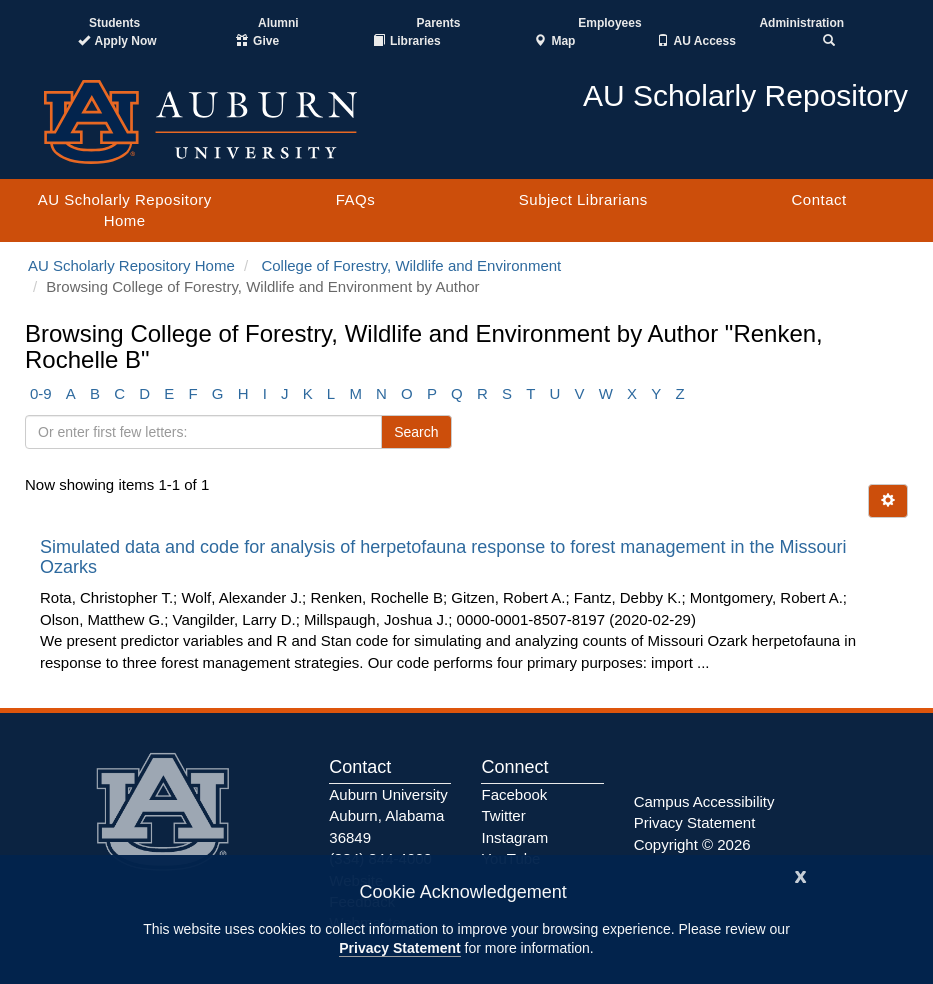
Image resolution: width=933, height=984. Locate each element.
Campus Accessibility (704, 801)
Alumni (278, 23)
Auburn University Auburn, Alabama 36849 (388, 816)
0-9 (41, 393)
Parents (438, 23)
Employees (609, 23)
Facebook (514, 794)
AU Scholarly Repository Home (125, 210)
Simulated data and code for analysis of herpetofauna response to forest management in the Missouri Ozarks (443, 557)
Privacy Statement (399, 948)
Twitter (503, 815)
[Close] (801, 874)
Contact (818, 199)
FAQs (356, 199)
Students (114, 23)
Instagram (514, 837)
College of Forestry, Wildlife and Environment (411, 265)
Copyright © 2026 (692, 844)
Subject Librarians (583, 199)
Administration (801, 23)
